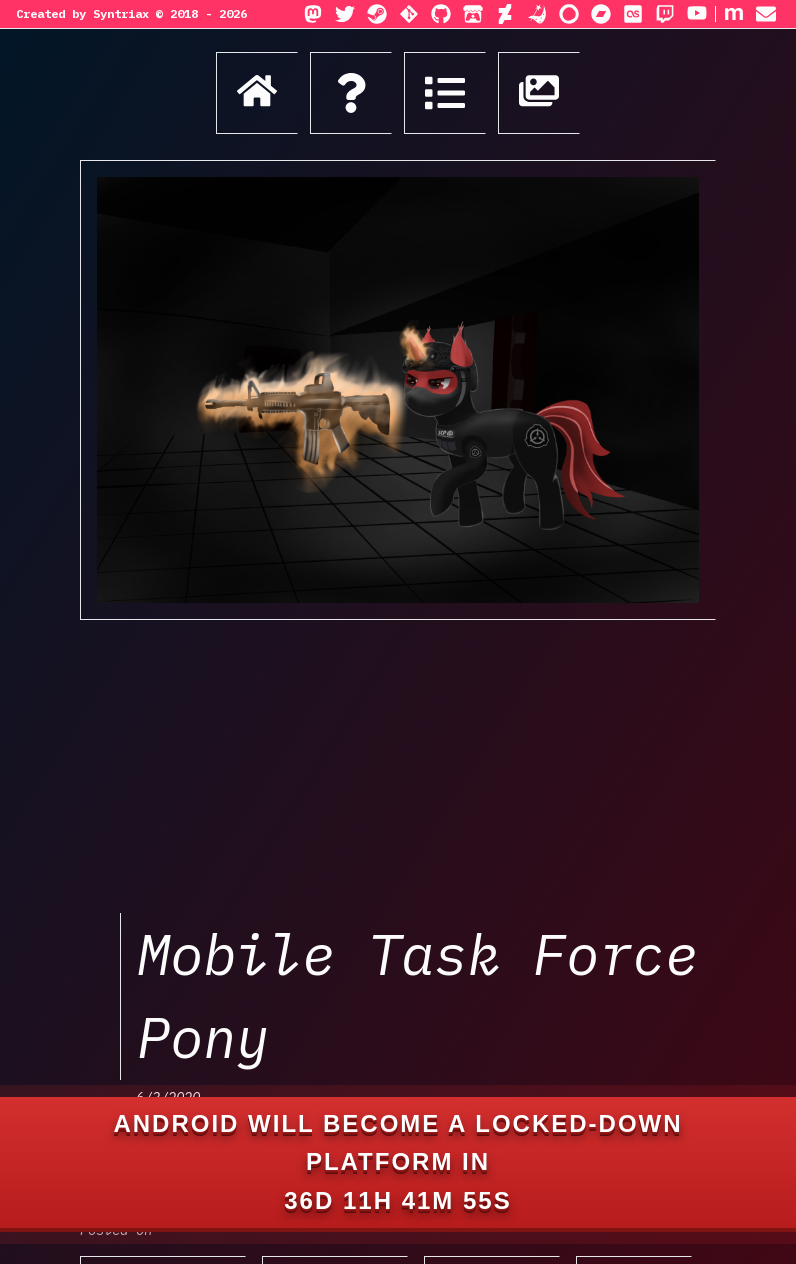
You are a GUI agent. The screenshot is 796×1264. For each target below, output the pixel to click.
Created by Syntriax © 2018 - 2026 (131, 13)
